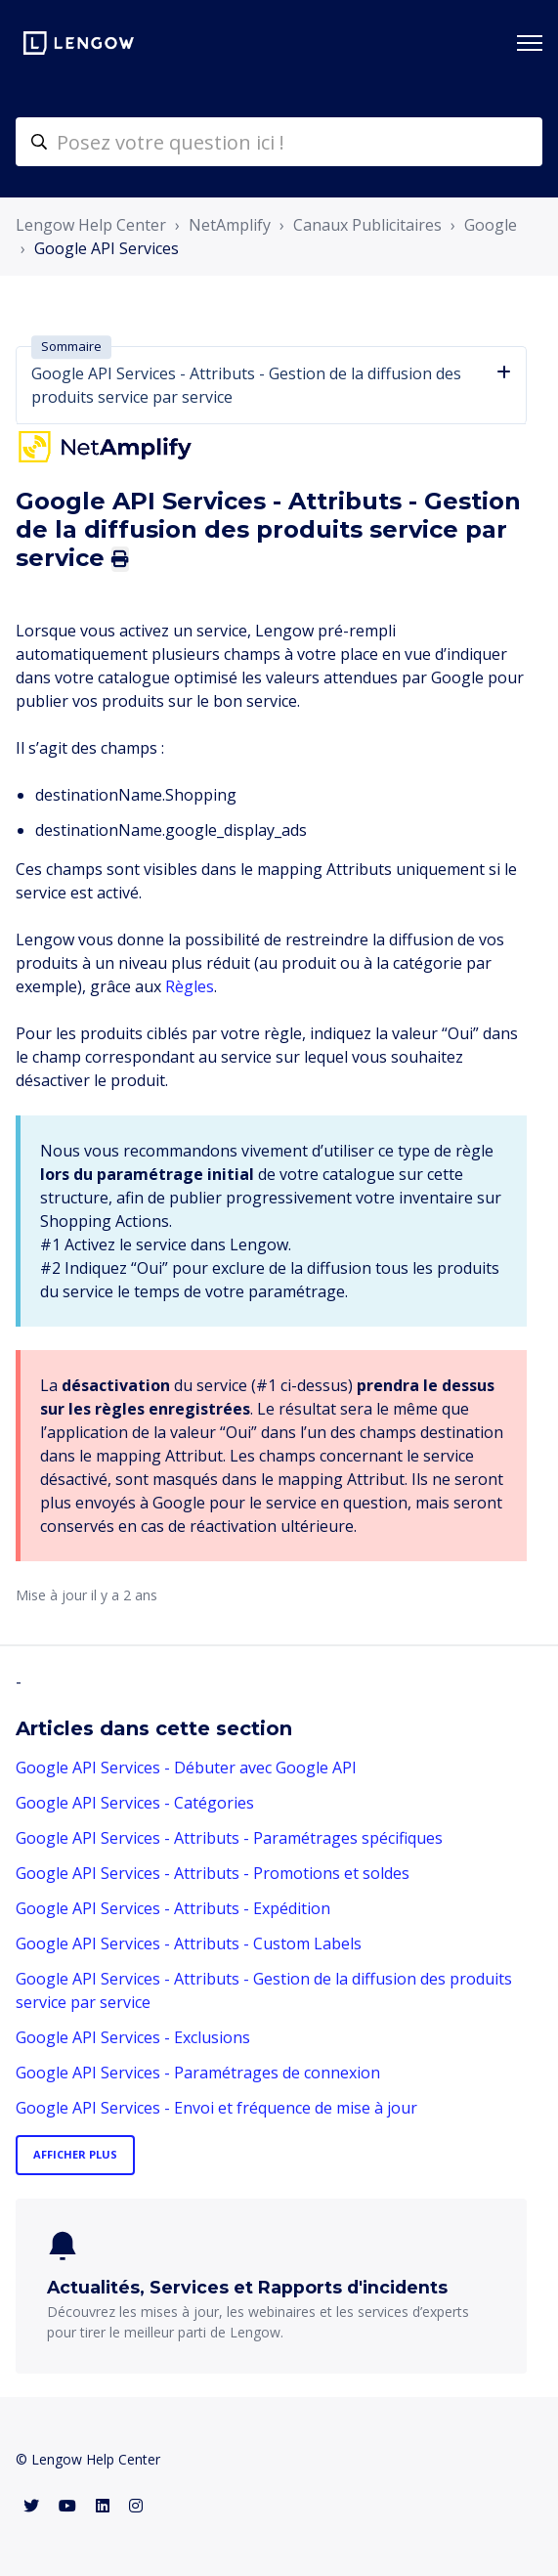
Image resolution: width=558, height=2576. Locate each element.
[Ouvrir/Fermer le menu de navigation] (529, 43)
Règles (189, 986)
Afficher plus (75, 2154)
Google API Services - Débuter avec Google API (186, 1767)
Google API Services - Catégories (135, 1802)
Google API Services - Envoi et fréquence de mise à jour (216, 2107)
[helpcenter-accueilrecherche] (279, 141)
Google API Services (106, 248)
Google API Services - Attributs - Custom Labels (189, 1943)
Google (490, 225)
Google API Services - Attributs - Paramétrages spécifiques (229, 1838)
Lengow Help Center (91, 225)
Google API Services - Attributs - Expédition (173, 1908)
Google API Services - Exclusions (133, 2037)
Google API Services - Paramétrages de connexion (198, 2072)
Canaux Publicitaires (367, 225)
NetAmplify (230, 225)
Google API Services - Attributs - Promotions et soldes (212, 1873)
